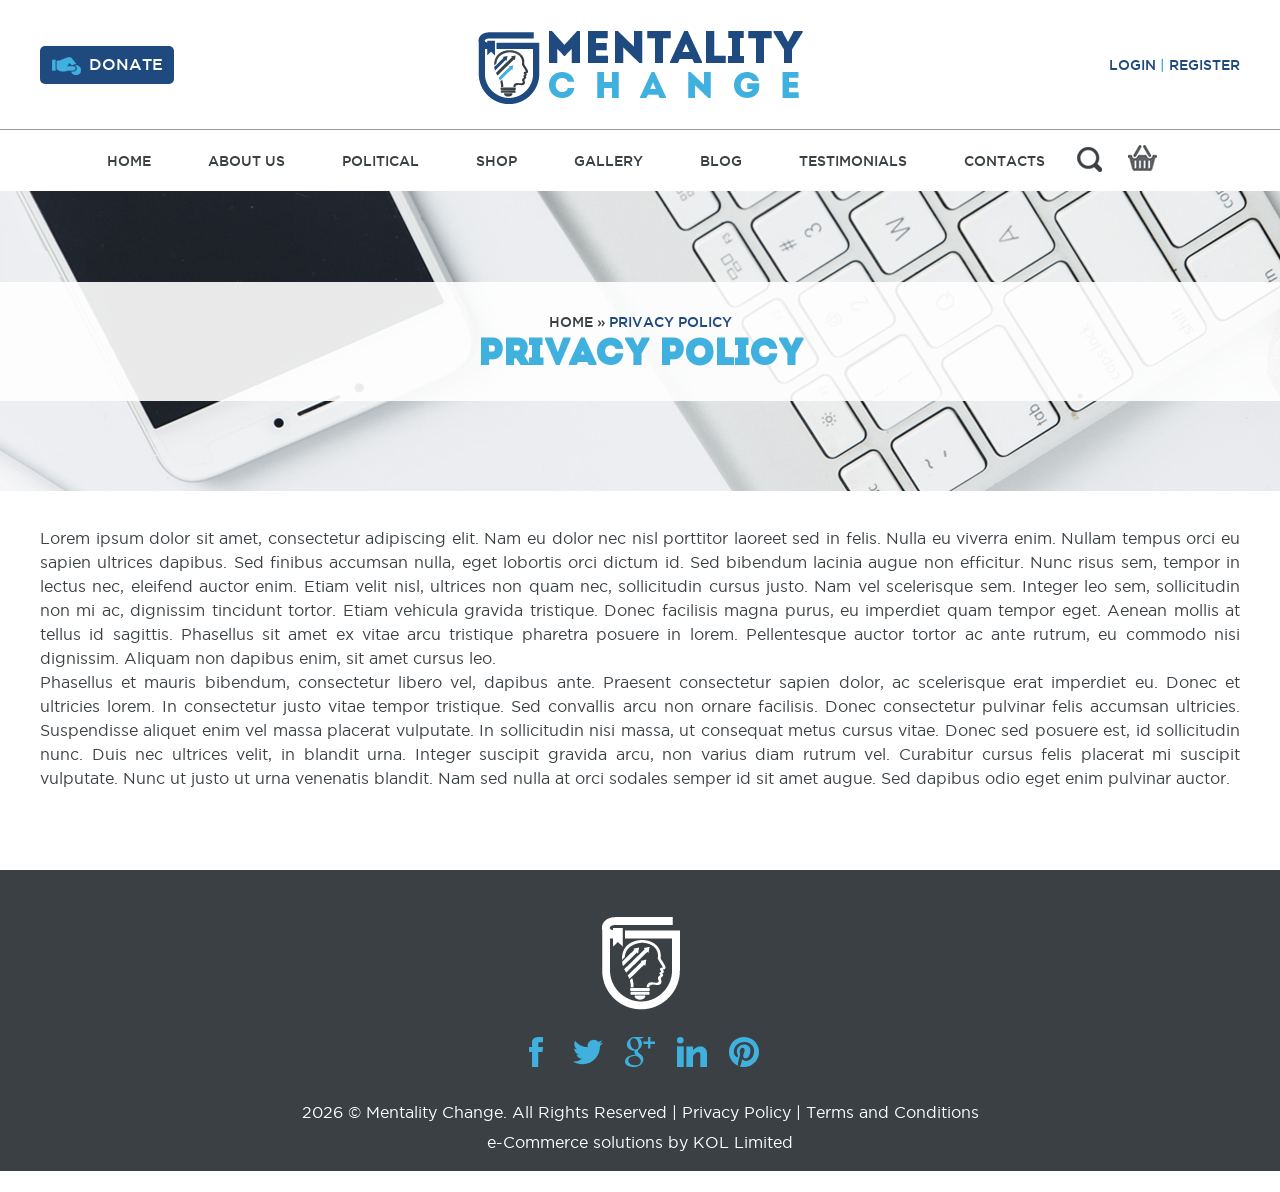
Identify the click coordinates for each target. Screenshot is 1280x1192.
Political (380, 161)
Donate (107, 65)
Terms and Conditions (892, 1112)
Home (129, 161)
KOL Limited (743, 1142)
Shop (496, 161)
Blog (721, 161)
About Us (246, 161)
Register (1204, 65)
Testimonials (853, 161)
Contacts (1004, 161)
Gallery (608, 161)
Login (1132, 65)
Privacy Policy (670, 322)
